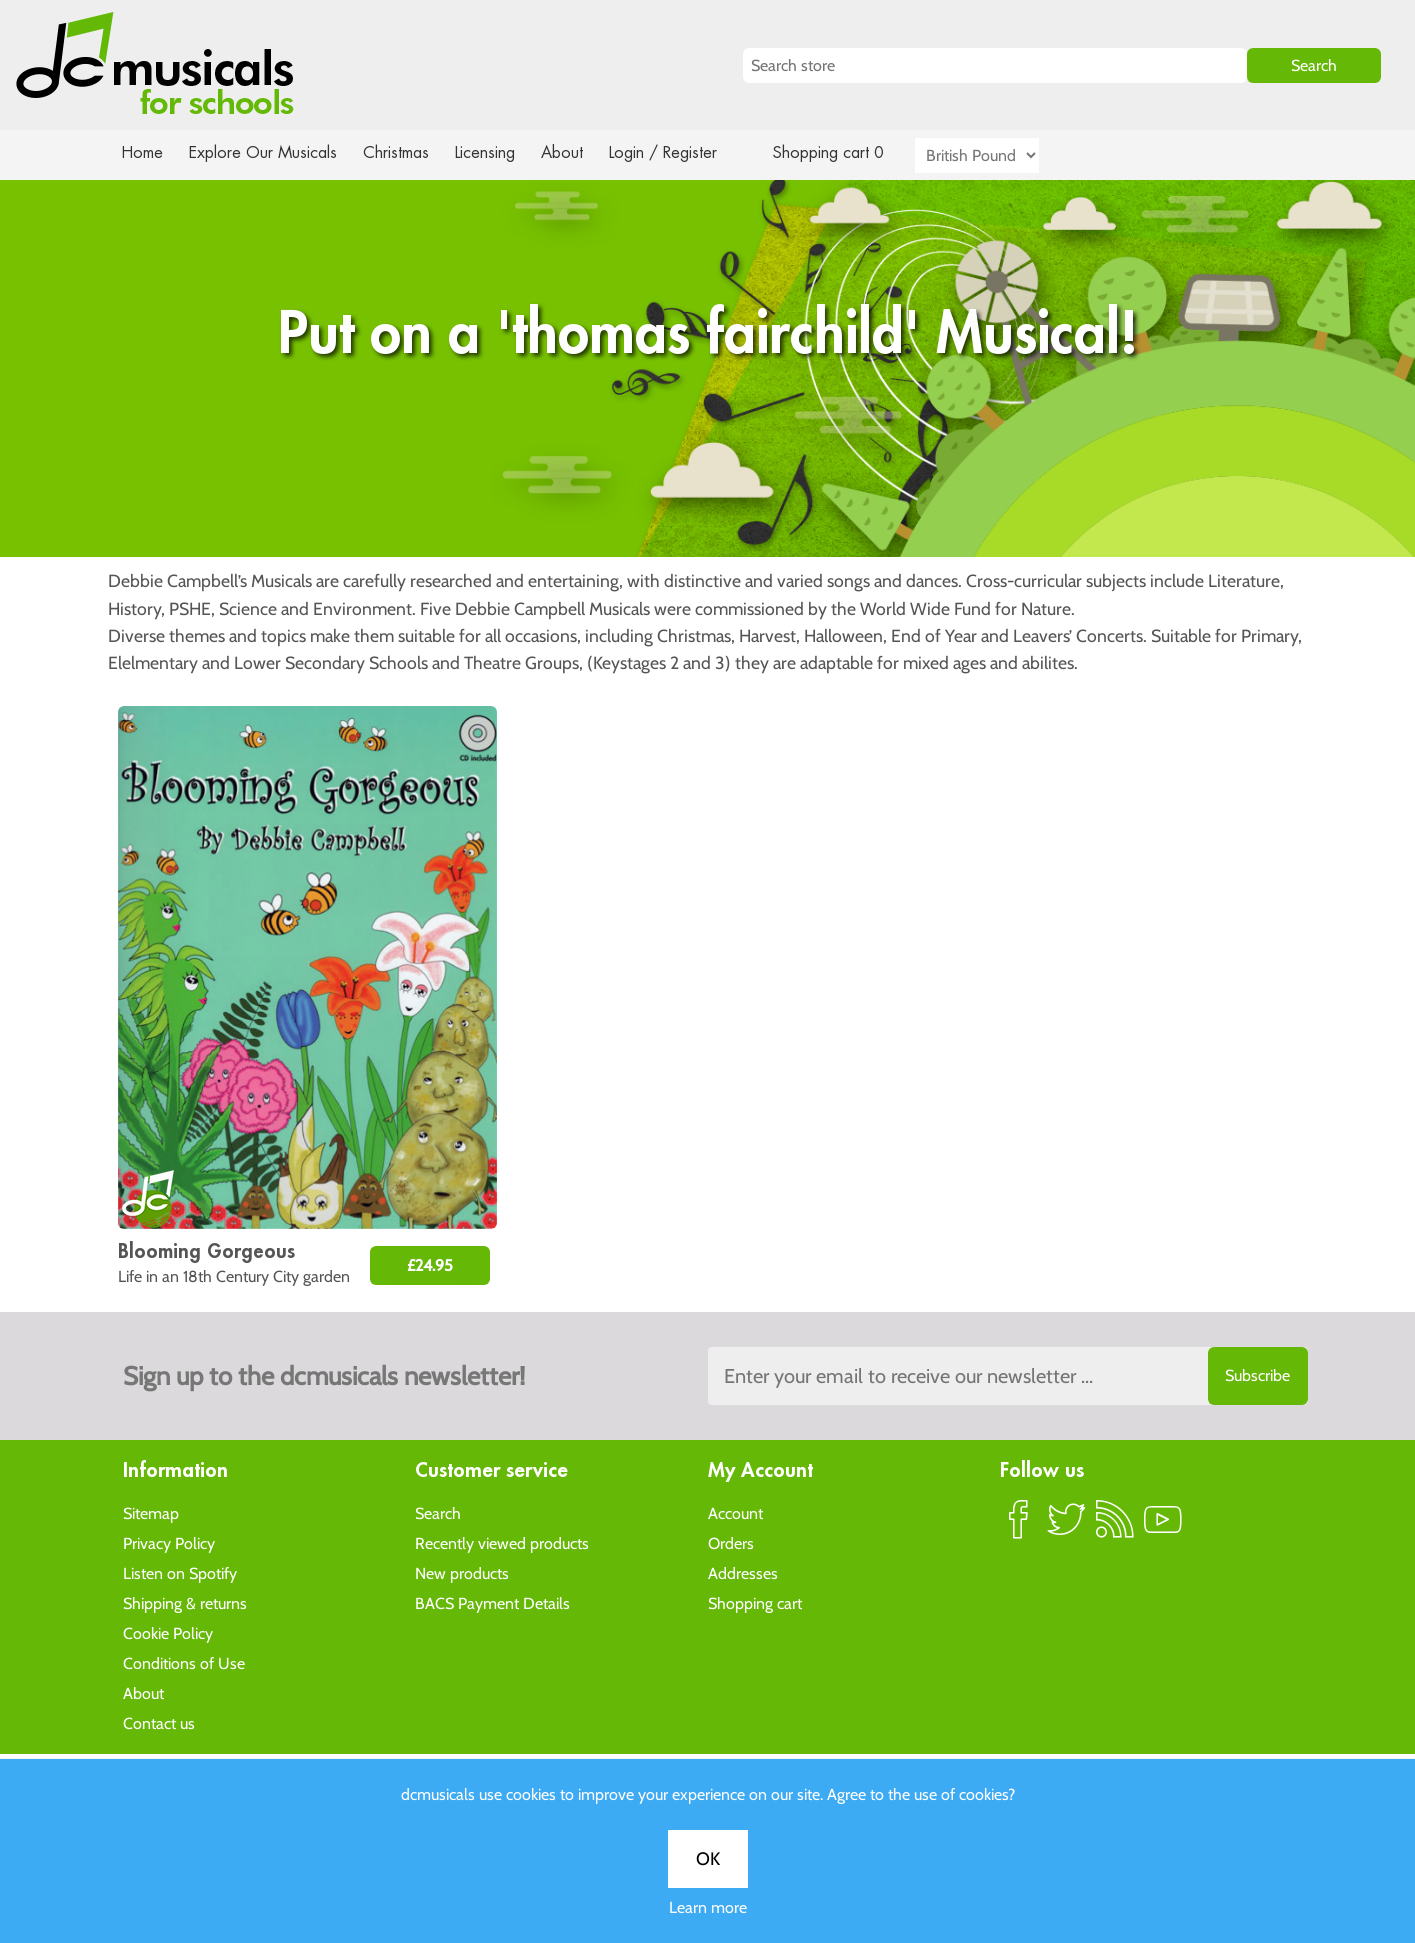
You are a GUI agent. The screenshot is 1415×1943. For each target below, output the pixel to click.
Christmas (403, 152)
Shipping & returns (185, 1602)
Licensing (499, 152)
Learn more (708, 707)
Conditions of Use (184, 1662)
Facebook (1019, 1527)
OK (708, 659)
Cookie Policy (168, 1632)
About (580, 152)
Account (735, 1512)
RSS (1115, 1527)
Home (142, 152)
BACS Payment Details (492, 1602)
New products (462, 1572)
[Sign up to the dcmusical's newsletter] (1008, 1376)
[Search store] (995, 65)
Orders (731, 1542)
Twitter (1067, 1527)
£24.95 (430, 1265)
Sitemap (151, 1512)
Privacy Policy (169, 1542)
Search (438, 1512)
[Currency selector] (1000, 155)
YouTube (1163, 1527)
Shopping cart (755, 1602)
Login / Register (683, 152)
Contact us (159, 1722)
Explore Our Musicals (265, 152)
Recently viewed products (502, 1542)
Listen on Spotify (180, 1572)
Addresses (743, 1572)
